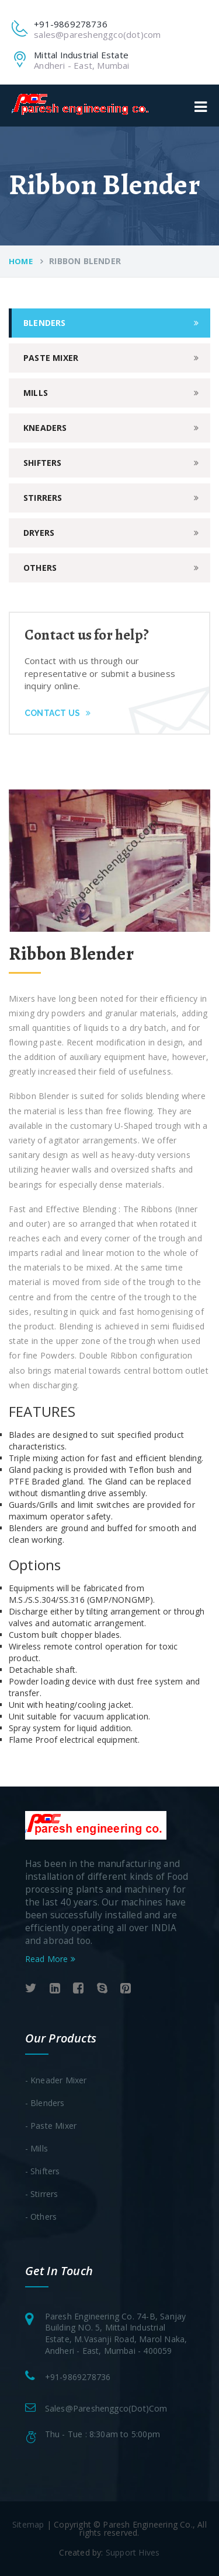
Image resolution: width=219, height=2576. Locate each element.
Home (21, 261)
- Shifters (42, 2171)
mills (35, 392)
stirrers (42, 497)
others (40, 567)
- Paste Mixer (51, 2125)
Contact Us (58, 713)
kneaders (45, 427)
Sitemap (28, 2524)
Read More (50, 1958)
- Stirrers (41, 2193)
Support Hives (133, 2552)
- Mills (36, 2148)
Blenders (44, 322)
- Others (41, 2216)
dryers (38, 532)
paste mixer (50, 357)
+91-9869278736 (78, 2376)
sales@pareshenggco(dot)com (106, 2408)
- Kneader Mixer (56, 2080)
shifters (42, 462)
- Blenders (45, 2102)
